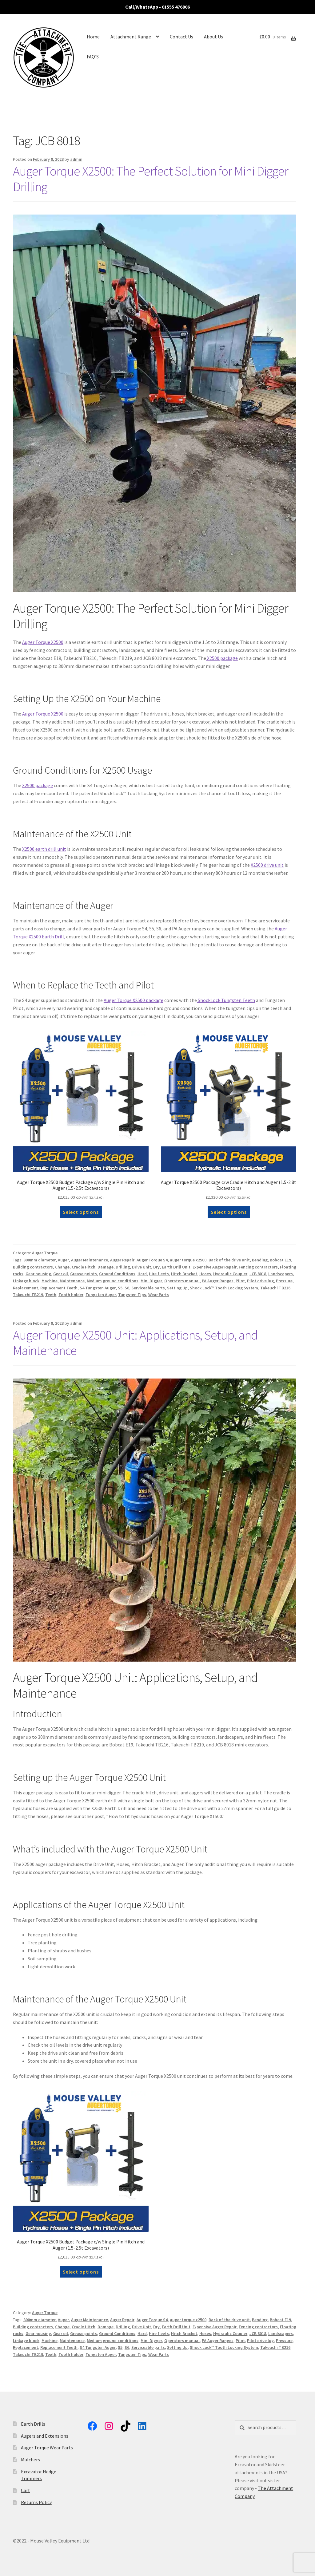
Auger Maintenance (89, 1260)
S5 (120, 1288)
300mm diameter (39, 1260)
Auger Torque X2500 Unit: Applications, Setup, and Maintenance (135, 1343)
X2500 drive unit (267, 865)
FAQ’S (93, 56)
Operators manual (182, 1281)
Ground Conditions (117, 1273)
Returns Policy (36, 2502)
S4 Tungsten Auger (98, 1288)
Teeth (50, 1294)
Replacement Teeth (59, 1288)
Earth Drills (33, 2424)
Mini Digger (151, 1281)
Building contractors (33, 1267)
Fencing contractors (258, 1267)
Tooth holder (70, 1294)
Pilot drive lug (260, 1281)
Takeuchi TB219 (28, 1294)
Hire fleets (159, 1273)
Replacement (25, 1288)
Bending (260, 1260)
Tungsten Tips (132, 1294)
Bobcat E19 (280, 1260)
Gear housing (38, 1273)
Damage (106, 1267)
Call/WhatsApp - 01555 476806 (157, 7)
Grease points (83, 1273)
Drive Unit (141, 1267)
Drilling (123, 1267)
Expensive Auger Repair (215, 1267)
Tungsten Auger (101, 1294)
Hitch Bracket (184, 1273)
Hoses (205, 1273)
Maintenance (72, 1281)
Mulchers (30, 2459)
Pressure (284, 1281)
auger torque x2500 (188, 1260)
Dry (156, 1267)
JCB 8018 (257, 1273)
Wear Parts (158, 1294)
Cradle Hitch (83, 1267)
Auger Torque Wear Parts (47, 2447)
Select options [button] (81, 1212)
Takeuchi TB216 (275, 1288)
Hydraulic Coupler (230, 1273)
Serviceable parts (148, 1288)
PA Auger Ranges (217, 1281)
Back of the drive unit (229, 1260)
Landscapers (280, 1273)
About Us (213, 37)
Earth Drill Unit (176, 1267)
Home (93, 37)
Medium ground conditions (112, 1281)
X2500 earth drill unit (44, 849)
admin (76, 159)
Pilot (240, 1281)
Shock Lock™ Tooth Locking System (224, 1288)
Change (62, 1267)
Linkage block (26, 1281)
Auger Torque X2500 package (133, 1000)
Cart (25, 2490)
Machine (50, 1281)
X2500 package (222, 658)
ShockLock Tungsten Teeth (226, 1000)
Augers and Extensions (44, 2436)
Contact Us (181, 37)
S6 (127, 1288)
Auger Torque (45, 1253)
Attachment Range (130, 37)
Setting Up (177, 1288)
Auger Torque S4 (152, 1260)
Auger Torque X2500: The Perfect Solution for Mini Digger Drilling (150, 179)
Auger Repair (122, 1260)
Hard (142, 1273)
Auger (63, 1260)
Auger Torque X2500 (42, 642)
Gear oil (60, 1273)
